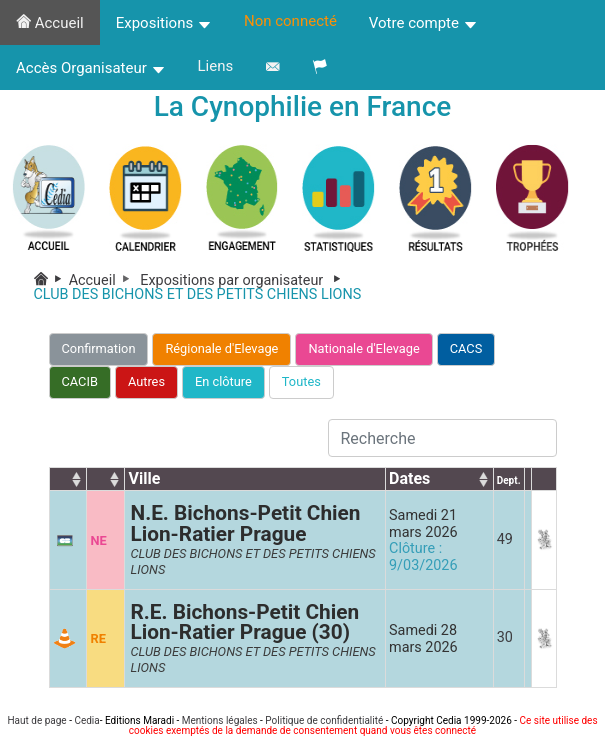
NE (98, 540)
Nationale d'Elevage (363, 348)
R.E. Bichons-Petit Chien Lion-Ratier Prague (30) (244, 622)
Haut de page (36, 720)
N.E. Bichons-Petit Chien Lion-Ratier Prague (245, 523)
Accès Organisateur (91, 68)
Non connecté (290, 21)
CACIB (80, 381)
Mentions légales (220, 720)
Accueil (50, 23)
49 (505, 539)
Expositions (164, 23)
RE (97, 638)
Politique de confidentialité (324, 720)
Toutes (301, 381)
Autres (146, 381)
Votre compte (423, 23)
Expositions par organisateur (244, 280)
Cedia (86, 720)
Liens (216, 66)
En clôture (223, 381)
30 (505, 637)
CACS (466, 348)
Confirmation (99, 348)
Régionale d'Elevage (221, 348)
